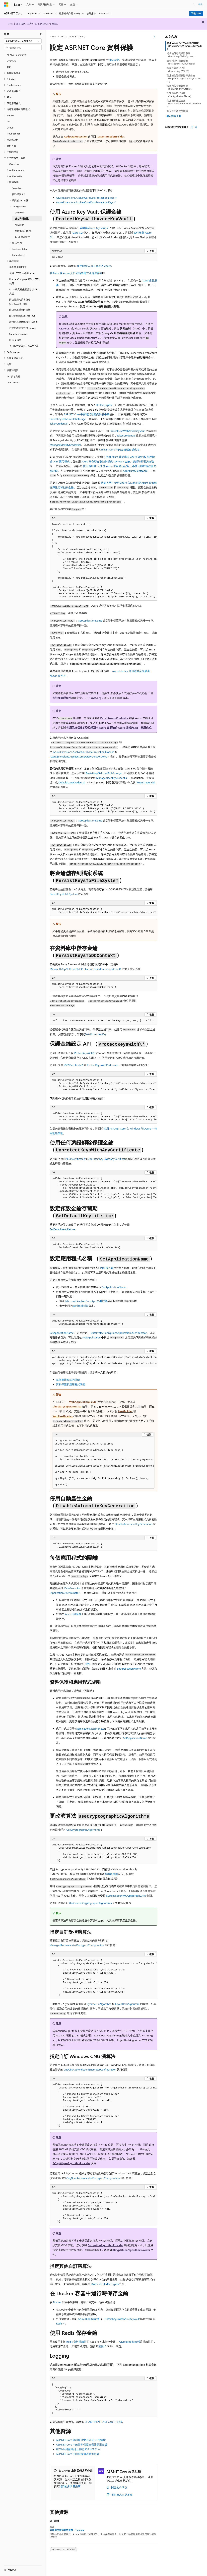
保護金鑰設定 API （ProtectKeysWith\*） (178, 69)
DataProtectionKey (95, 1034)
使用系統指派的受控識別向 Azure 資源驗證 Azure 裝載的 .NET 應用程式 (109, 727)
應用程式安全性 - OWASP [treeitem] (22, 346)
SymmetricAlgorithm (99, 2004)
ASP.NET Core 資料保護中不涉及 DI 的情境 (81, 2440)
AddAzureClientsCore (135, 470)
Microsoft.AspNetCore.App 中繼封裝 (86, 1301)
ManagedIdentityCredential (65, 444)
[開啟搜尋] (193, 4)
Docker (57, 2302)
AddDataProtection (75, 136)
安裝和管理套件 (62, 697)
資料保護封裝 (81, 1305)
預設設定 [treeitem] (19, 224)
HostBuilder (125, 1411)
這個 (101, 2346)
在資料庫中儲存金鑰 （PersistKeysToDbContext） (181, 62)
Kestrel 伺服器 (73, 1614)
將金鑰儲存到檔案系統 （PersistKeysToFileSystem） (181, 55)
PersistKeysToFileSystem (63, 894)
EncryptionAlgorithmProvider (105, 2245)
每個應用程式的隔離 (68, 1379)
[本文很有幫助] (192, 127)
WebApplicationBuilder (83, 1401)
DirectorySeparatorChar (67, 1406)
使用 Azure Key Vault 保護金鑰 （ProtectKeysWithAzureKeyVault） (184, 45)
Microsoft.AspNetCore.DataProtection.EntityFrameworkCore (84, 969)
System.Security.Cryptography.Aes (126, 1895)
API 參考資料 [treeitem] (13, 376)
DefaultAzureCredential (114, 718)
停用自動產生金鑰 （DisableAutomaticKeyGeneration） (184, 103)
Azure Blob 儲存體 (88, 2319)
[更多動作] (154, 36)
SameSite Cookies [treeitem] (18, 333)
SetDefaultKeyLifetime (62, 1229)
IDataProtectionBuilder (110, 136)
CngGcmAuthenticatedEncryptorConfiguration (93, 2178)
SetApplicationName (90, 620)
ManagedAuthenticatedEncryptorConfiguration (77, 1945)
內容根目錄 (107, 1267)
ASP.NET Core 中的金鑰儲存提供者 (119, 449)
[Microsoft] (6, 4)
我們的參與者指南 (69, 2486)
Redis (59, 2323)
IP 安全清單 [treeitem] (15, 340)
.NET (62, 36)
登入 (200, 4)
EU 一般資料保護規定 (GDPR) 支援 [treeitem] (24, 291)
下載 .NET (196, 13)
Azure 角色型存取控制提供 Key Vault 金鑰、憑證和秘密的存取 (117, 461)
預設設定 (113, 60)
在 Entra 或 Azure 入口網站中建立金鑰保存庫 (76, 273)
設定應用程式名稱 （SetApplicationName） (179, 95)
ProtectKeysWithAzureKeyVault (127, 431)
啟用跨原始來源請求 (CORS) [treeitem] (23, 321)
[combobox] (23, 41)
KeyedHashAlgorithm (127, 2004)
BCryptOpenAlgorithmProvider (71, 2163)
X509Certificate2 (73, 1065)
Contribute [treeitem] (12, 382)
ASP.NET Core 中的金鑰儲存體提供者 (77, 2453)
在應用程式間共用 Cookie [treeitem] (22, 327)
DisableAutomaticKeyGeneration (133, 1524)
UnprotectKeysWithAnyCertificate (107, 1158)
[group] (103, 561)
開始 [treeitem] (9, 66)
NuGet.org (94, 697)
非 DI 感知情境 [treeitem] (22, 236)
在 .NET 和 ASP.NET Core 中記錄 (103, 2421)
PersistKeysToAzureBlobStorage (68, 419)
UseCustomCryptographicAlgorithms (90, 1903)
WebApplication (91, 1337)
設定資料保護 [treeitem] (22, 218)
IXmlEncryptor (104, 405)
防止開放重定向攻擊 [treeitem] (19, 309)
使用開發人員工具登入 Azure (94, 265)
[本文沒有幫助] (196, 127)
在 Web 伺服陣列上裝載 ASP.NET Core (78, 2449)
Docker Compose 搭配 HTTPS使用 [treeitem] (24, 281)
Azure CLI (77, 232)
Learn (53, 36)
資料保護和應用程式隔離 (70, 1384)
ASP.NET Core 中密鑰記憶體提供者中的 (87, 414)
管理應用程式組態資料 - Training (67, 2529)
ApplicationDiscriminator (65, 1592)
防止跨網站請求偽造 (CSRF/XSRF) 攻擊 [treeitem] (19, 301)
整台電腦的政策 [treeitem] (23, 230)
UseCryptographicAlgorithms (83, 1829)
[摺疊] (40, 34)
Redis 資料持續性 (76, 2341)
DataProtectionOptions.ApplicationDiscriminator (119, 1332)
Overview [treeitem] (11, 60)
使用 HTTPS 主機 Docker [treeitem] (22, 273)
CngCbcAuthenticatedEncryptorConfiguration (90, 2069)
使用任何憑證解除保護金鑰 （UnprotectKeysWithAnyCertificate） (184, 78)
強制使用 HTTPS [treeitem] (17, 267)
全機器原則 (111, 1874)
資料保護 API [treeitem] (18, 194)
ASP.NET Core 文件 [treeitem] (16, 54)
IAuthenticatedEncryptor (105, 2284)
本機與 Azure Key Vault (93, 228)
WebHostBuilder (63, 1416)
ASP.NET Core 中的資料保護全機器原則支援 (81, 2444)
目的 (87, 1664)
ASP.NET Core (76, 36)
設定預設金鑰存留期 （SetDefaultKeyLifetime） (180, 87)
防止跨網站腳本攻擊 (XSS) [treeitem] (22, 315)
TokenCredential (59, 423)
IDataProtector (72, 1588)
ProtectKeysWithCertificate (102, 1065)
